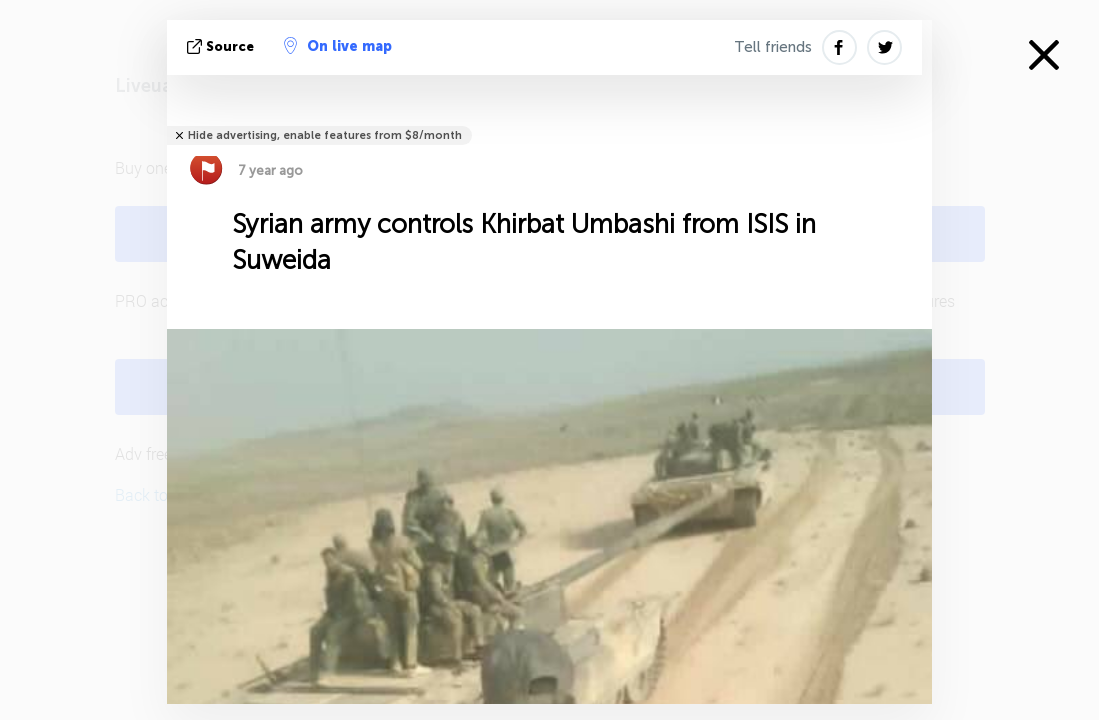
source (222, 46)
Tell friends (773, 47)
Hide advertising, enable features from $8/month (325, 135)
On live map (338, 46)
